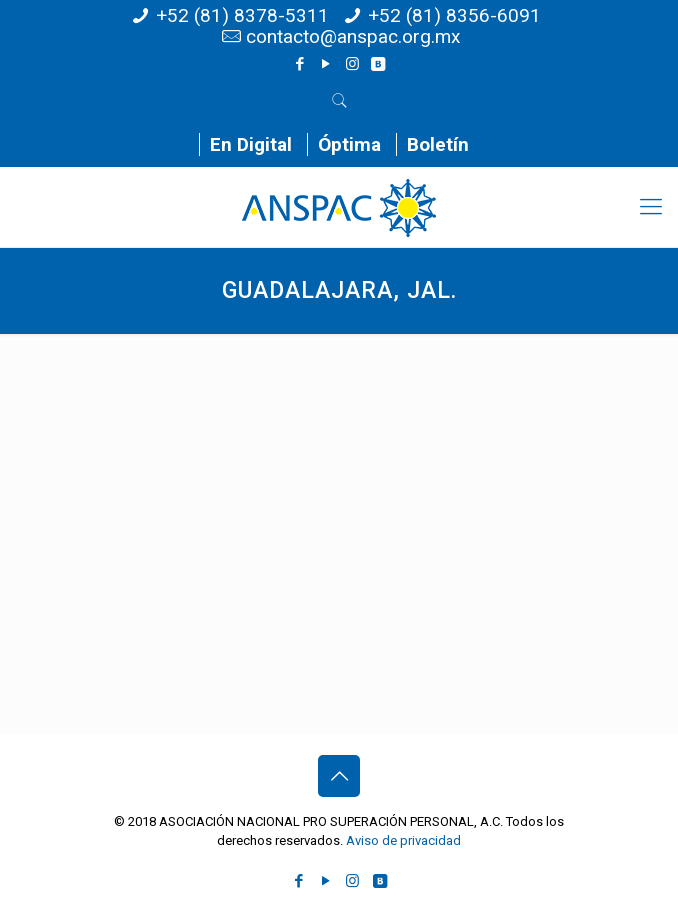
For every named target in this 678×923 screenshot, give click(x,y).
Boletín (438, 144)
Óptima (349, 144)
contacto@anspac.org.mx (353, 36)
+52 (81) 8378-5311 (242, 15)
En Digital (251, 144)
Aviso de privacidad (403, 840)
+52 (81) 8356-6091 (454, 15)
